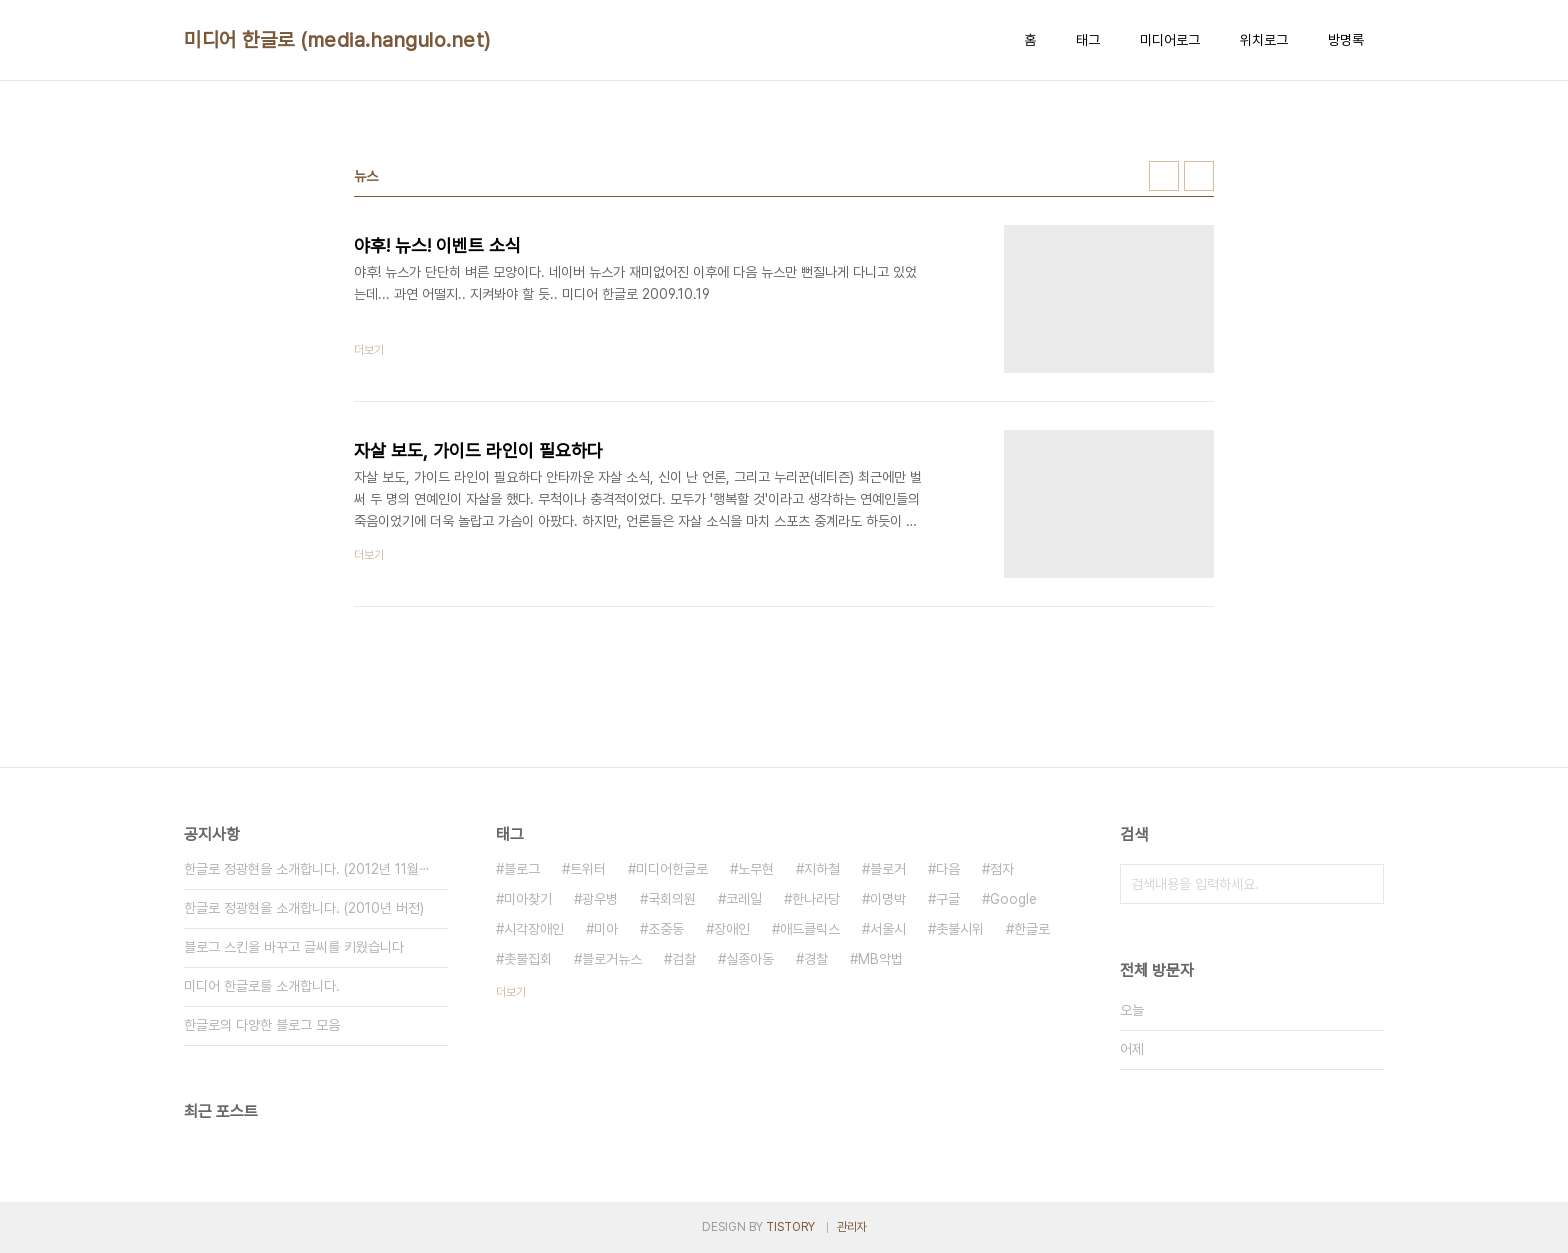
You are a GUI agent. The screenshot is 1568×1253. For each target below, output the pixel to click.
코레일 (744, 899)
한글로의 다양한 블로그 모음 (262, 1025)
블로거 (888, 869)
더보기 (511, 992)
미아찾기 (528, 899)
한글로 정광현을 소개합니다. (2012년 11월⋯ (307, 869)
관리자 (852, 1227)
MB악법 (880, 959)
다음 (948, 869)
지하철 (822, 869)
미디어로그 (1170, 40)
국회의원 (672, 899)
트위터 (588, 869)
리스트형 (1199, 176)
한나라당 (816, 899)
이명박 (888, 899)
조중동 (666, 929)
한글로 (1032, 929)
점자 (1002, 869)
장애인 (732, 929)
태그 (1088, 40)
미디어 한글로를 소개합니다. (262, 986)
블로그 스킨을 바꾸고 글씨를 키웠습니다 (294, 947)
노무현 (756, 869)
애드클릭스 (810, 929)
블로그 (522, 869)
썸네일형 (1164, 176)
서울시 (888, 929)
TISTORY (790, 1227)
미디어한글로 (672, 869)
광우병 (600, 899)
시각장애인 (534, 929)
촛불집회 (528, 959)
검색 (1364, 884)
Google (1013, 899)
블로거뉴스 (612, 959)
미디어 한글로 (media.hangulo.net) (337, 40)
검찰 (684, 959)
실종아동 (750, 959)
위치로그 (1264, 40)
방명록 (1346, 40)
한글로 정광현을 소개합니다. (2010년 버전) (304, 908)
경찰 (816, 959)
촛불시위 (960, 929)
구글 (948, 899)
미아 (606, 929)
